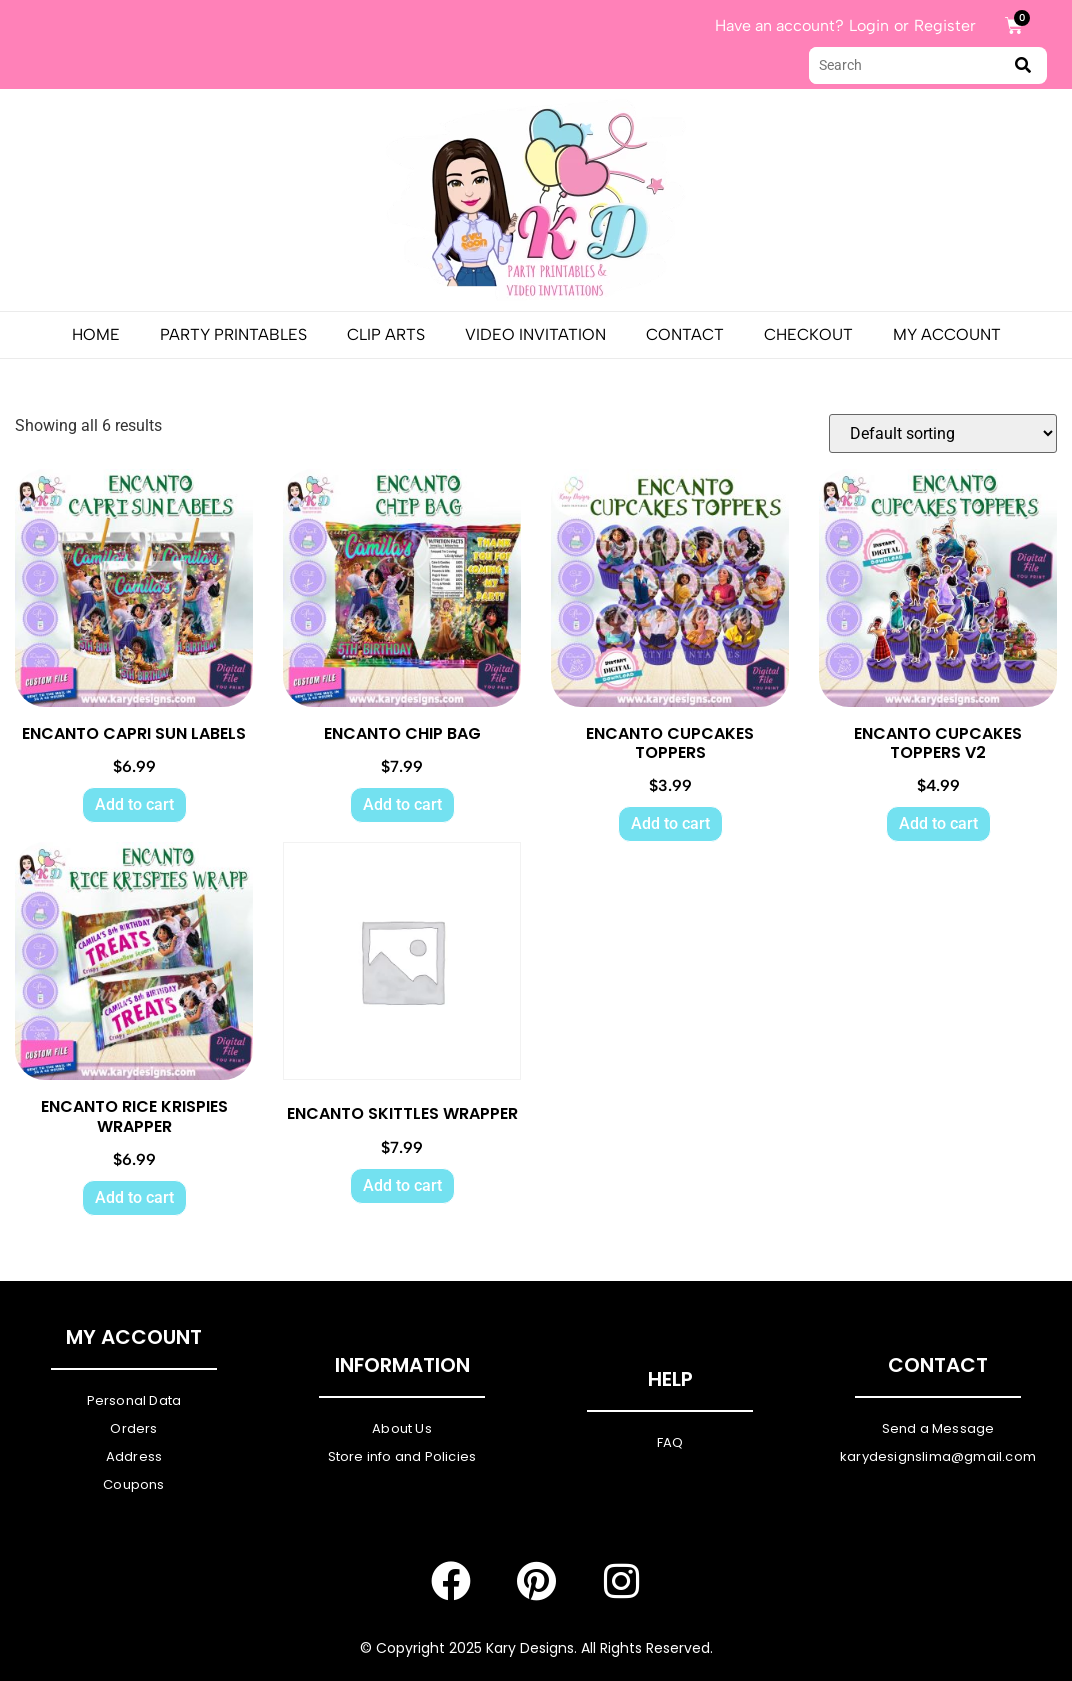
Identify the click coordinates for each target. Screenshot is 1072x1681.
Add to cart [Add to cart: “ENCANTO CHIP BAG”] (402, 804)
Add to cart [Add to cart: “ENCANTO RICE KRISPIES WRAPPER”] (134, 1197)
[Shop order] (943, 433)
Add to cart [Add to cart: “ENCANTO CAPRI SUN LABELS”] (134, 804)
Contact (685, 334)
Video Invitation (535, 334)
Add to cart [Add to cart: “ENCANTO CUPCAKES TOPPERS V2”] (938, 823)
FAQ (670, 1442)
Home (96, 334)
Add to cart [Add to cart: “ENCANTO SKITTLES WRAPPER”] (402, 1185)
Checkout (808, 334)
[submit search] (1023, 65)
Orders (133, 1428)
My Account (947, 334)
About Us (402, 1428)
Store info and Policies (402, 1456)
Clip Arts (386, 334)
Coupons (133, 1484)
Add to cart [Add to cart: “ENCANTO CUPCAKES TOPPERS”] (670, 823)
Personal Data (134, 1400)
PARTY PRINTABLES (233, 334)
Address (134, 1456)
